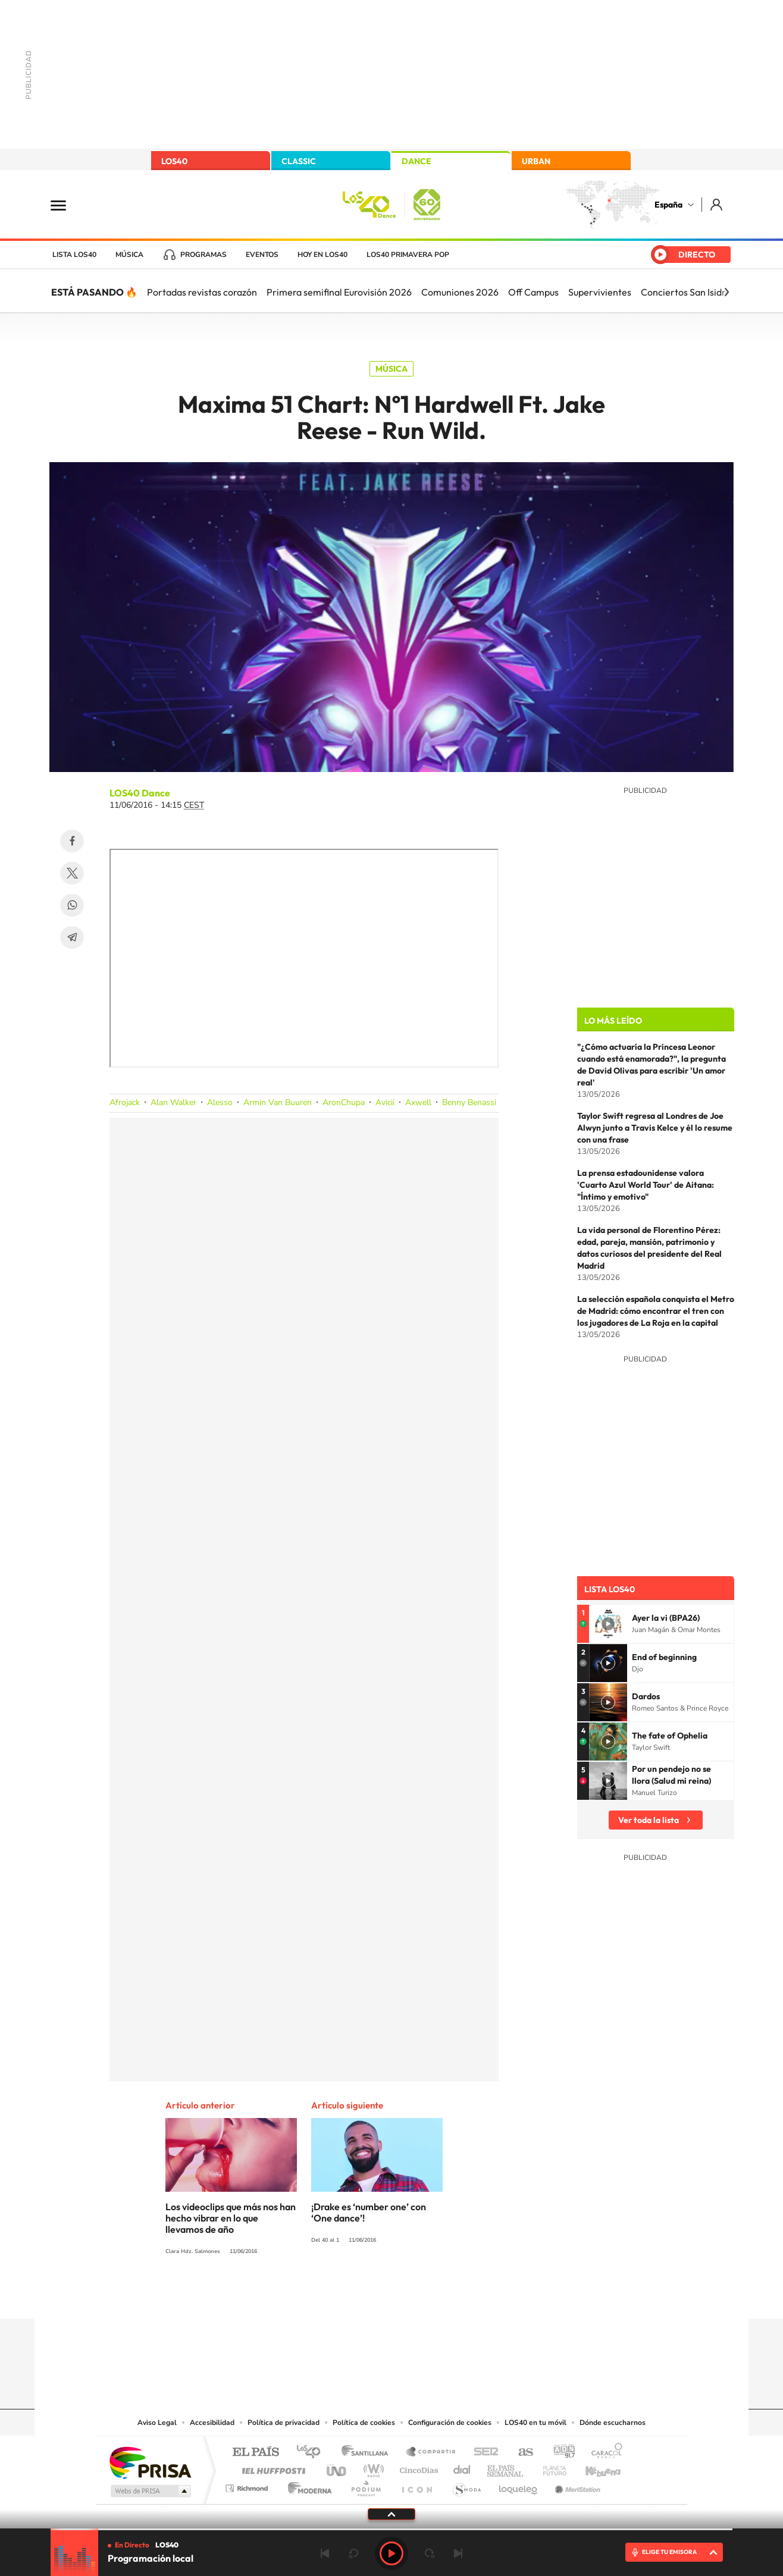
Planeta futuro (550, 2467)
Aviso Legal (157, 2422)
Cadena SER (482, 2452)
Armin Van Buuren (277, 1102)
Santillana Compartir (431, 2452)
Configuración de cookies (449, 2422)
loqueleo (519, 2485)
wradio (371, 2467)
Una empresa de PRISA (150, 2462)
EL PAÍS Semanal (506, 2467)
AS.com (520, 2452)
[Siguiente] (726, 292)
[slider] (391, 2529)
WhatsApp (72, 905)
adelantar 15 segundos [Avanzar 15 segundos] (429, 2553)
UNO (337, 2467)
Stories (462, 2295)
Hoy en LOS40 (322, 254)
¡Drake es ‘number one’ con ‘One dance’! (368, 2212)
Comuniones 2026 (460, 292)
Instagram (320, 2295)
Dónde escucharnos (613, 2422)
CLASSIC (298, 161)
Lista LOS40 (74, 254)
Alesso (220, 1102)
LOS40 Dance (139, 793)
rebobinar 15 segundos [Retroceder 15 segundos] (353, 2553)
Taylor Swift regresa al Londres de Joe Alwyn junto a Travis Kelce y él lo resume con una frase (654, 1127)
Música (129, 254)
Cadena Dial (462, 2467)
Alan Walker (173, 1102)
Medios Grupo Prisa (149, 2491)
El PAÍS (255, 2452)
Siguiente (458, 2553)
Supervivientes (599, 292)
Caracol (603, 2452)
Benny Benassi (469, 1102)
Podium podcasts (365, 2485)
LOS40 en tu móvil (535, 2422)
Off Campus (533, 292)
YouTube (367, 2295)
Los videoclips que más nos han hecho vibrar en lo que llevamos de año (230, 2218)
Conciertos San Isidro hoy (694, 292)
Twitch (439, 2295)
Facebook (72, 841)
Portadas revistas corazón (202, 292)
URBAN (536, 161)
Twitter (72, 873)
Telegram (72, 937)
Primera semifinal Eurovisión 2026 (339, 292)
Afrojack (124, 1102)
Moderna (306, 2485)
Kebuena (592, 2467)
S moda (466, 2485)
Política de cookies (364, 2422)
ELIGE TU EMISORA (669, 2552)
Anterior (325, 2553)
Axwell (418, 1102)
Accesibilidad (212, 2422)
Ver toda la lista (648, 1820)
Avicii (384, 1102)
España (668, 204)
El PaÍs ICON (416, 2485)
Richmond (248, 2485)
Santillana (368, 2452)
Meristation (576, 2485)
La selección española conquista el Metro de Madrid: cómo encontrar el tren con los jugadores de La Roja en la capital (655, 1311)
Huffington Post (271, 2467)
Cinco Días (417, 2467)
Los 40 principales (312, 2452)
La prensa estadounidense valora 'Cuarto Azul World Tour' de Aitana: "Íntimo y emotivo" (645, 1185)
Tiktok (343, 2295)
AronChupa (343, 1102)
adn (559, 2452)
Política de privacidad (284, 2422)
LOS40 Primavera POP (408, 254)
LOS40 (174, 161)
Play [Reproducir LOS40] (391, 2553)
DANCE (416, 161)
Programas (203, 254)
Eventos (262, 254)
